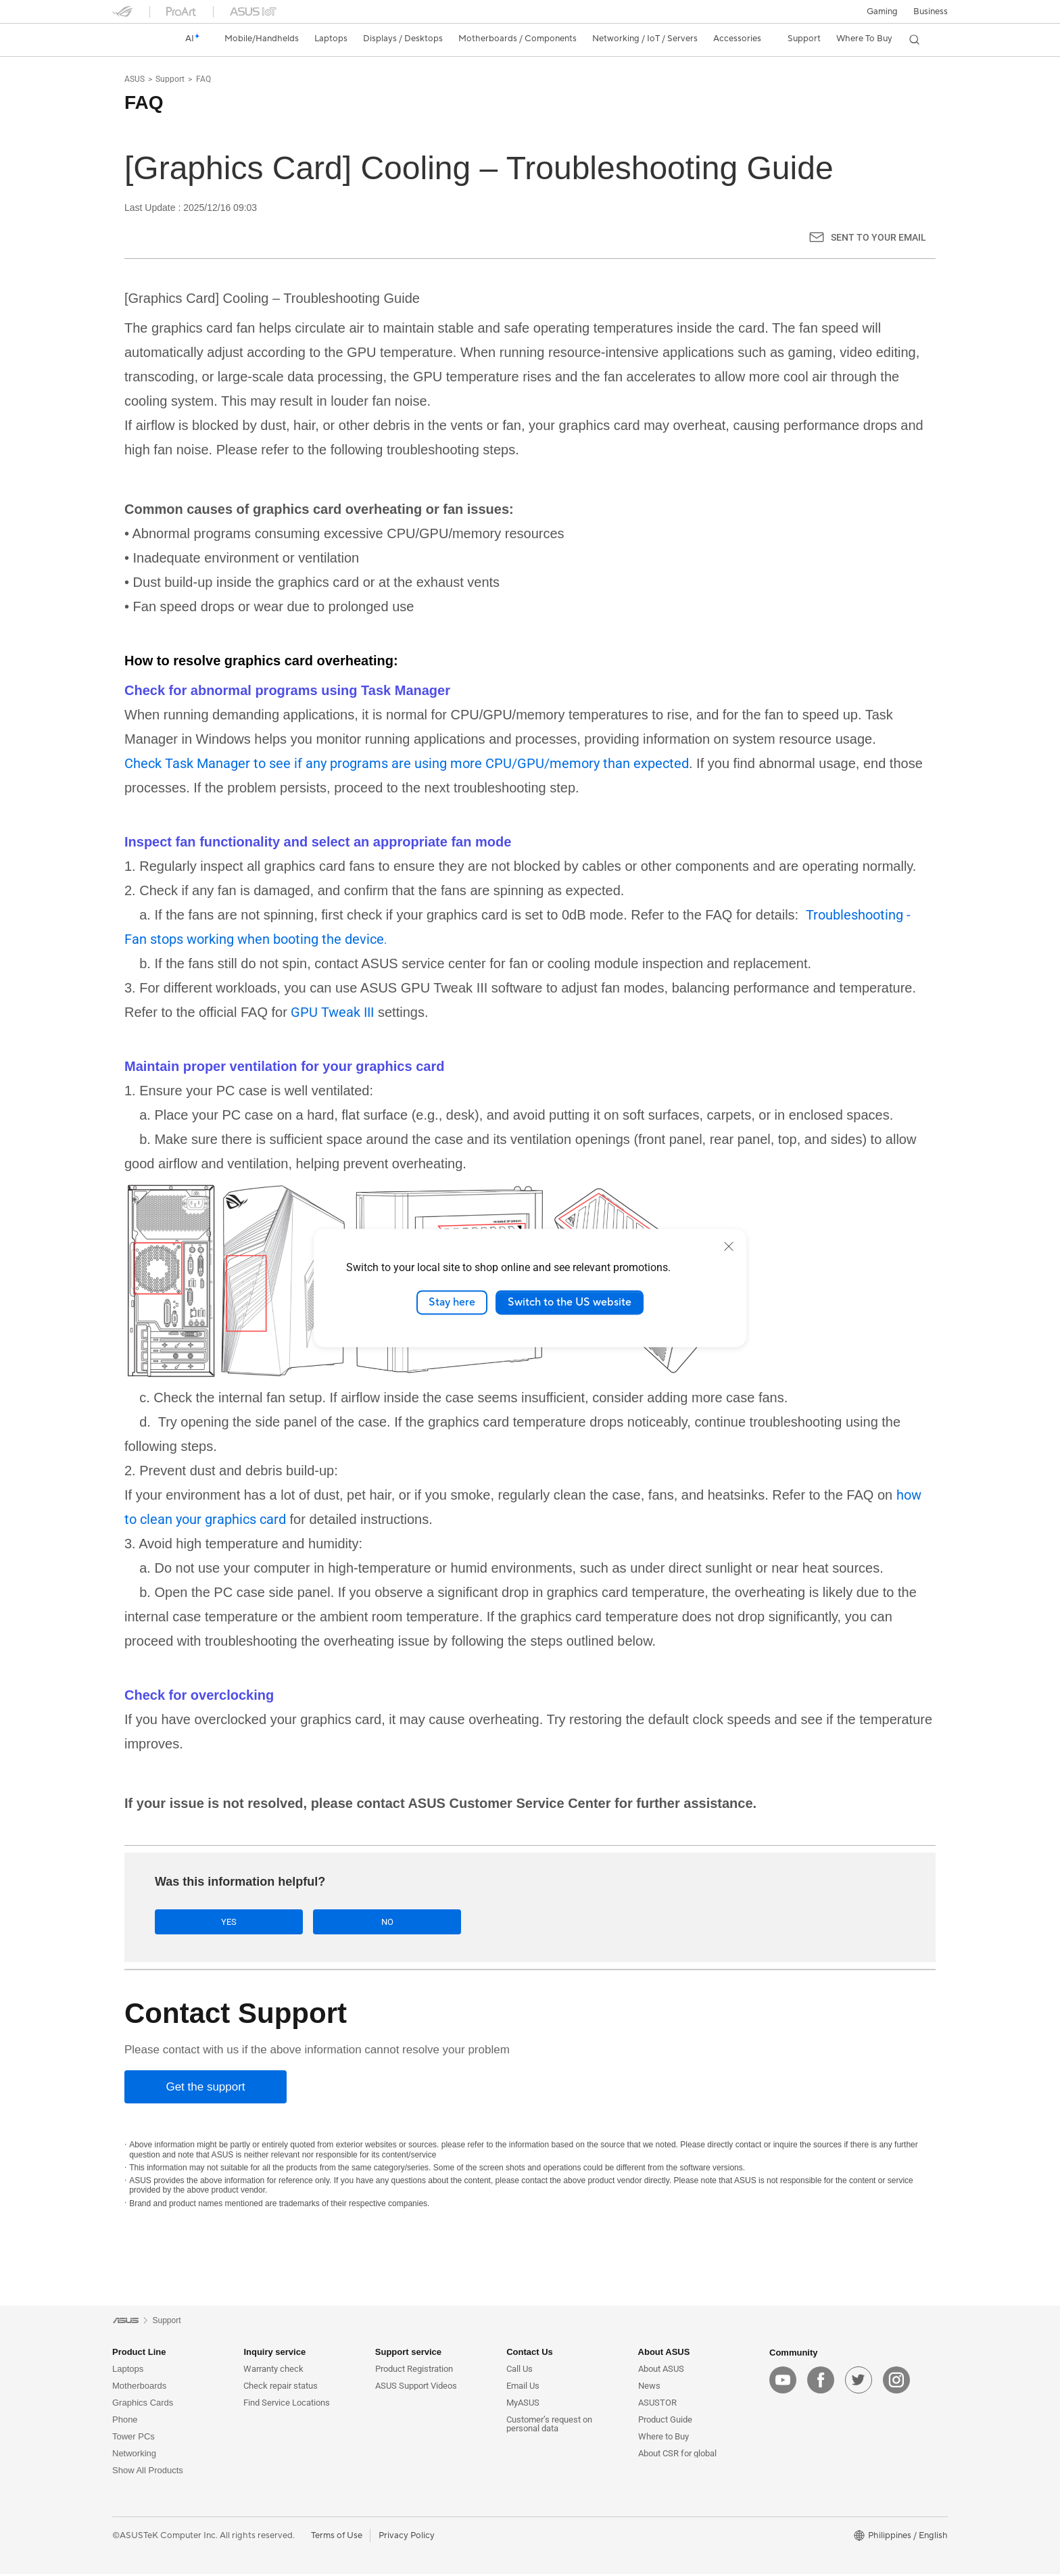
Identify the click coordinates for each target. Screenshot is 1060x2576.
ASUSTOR (657, 2404)
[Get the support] (205, 2088)
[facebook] (820, 2381)
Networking (134, 2455)
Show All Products (147, 2472)
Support (170, 79)
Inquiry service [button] (274, 2354)
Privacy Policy (407, 2536)
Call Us (519, 2370)
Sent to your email (878, 237)
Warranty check (273, 2370)
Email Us (522, 2387)
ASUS (134, 79)
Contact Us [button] (529, 2354)
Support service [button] (408, 2354)
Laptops (127, 2370)
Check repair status (280, 2387)
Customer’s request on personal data (549, 2426)
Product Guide (665, 2421)
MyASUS (522, 2404)
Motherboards (139, 2387)
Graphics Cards (142, 2404)
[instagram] (896, 2381)
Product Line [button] (139, 2354)
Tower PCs (133, 2438)
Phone (125, 2421)
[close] (728, 1246)
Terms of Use (336, 2536)
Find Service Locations (286, 2404)
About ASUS (661, 2370)
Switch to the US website (569, 1302)
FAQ (203, 79)
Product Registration (414, 2370)
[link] (135, 39)
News (649, 2387)
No (305, 1922)
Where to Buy (663, 2438)
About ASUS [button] (664, 2354)
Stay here (452, 1302)
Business (930, 11)
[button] (882, 11)
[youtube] (782, 2381)
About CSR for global (677, 2455)
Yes (202, 1922)
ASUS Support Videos (416, 2387)
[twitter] (858, 2381)
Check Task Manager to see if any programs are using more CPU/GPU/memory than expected (406, 763)
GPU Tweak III (332, 1012)
